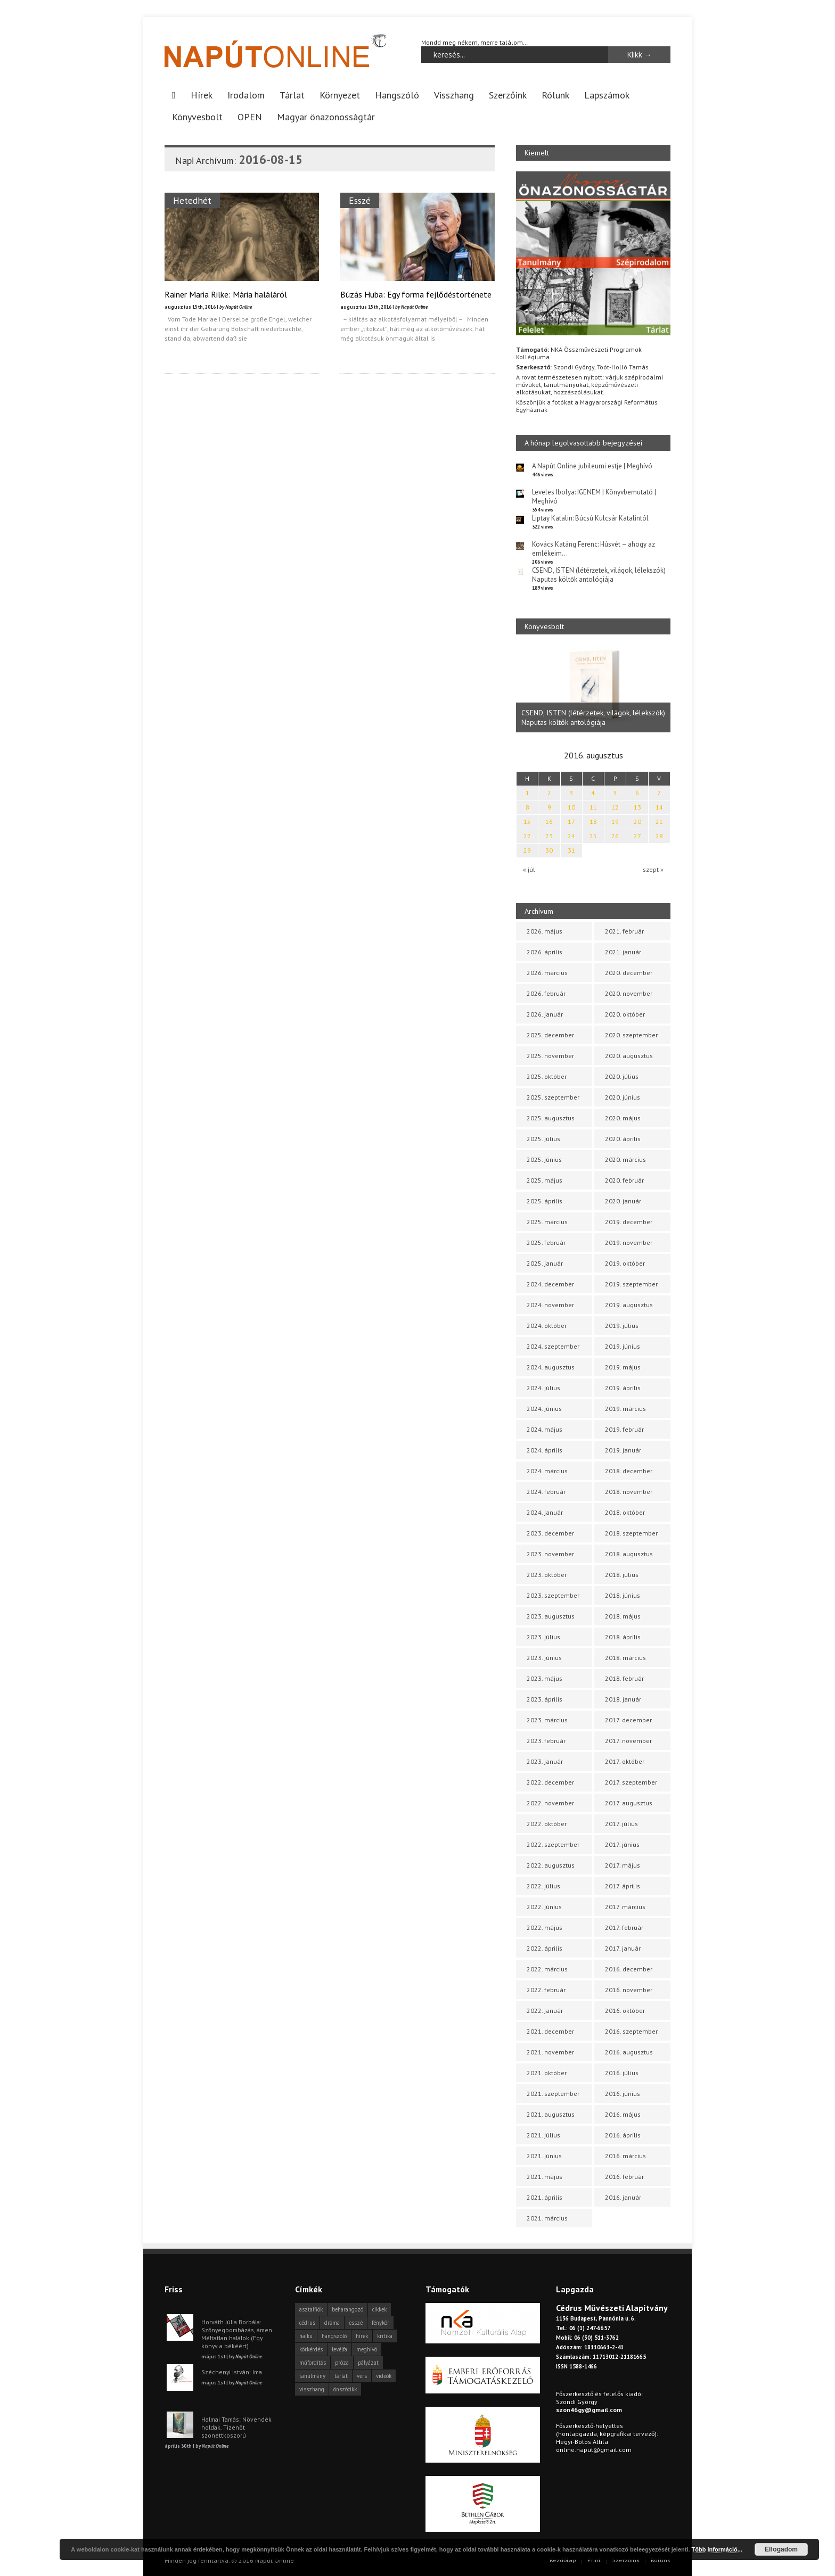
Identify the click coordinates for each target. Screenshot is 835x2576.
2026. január (545, 1014)
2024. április (544, 1450)
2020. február (624, 1180)
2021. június (544, 2156)
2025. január (545, 1263)
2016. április (623, 2135)
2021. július (543, 2135)
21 (659, 821)
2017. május (622, 1865)
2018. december (628, 1471)
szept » (653, 869)
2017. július (621, 1824)
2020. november (628, 993)
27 (637, 836)
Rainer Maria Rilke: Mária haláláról (226, 294)
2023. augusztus (551, 1616)
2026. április (544, 952)
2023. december (550, 1533)
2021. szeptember (553, 2094)
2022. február (546, 1990)
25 (593, 836)
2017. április (622, 1886)
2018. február (624, 1678)
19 (615, 821)
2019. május (623, 1367)
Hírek (201, 95)
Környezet (340, 95)
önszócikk (345, 2389)
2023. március (547, 1720)
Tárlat (292, 95)
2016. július (621, 2073)
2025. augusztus (551, 1118)
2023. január (545, 1761)
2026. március (547, 973)
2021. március (547, 2218)
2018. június (622, 1595)
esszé (356, 2322)
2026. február (546, 993)
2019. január (623, 1450)
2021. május (544, 2177)
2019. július (621, 1326)
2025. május (544, 1180)
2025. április (544, 1201)
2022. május (544, 1927)
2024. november (550, 1305)
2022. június (544, 1907)
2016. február (624, 2177)
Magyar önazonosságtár (326, 117)
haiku (306, 2336)
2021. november (550, 2052)
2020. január (623, 1201)
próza (342, 2362)
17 (571, 821)
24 (571, 836)
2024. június (544, 1409)
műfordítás (312, 2362)
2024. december (550, 1284)
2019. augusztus (629, 1305)
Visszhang (454, 95)
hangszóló (334, 2336)
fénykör (380, 2322)
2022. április (544, 1948)
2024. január (545, 1512)
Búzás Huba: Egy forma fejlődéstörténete (416, 294)
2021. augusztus (551, 2114)
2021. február (624, 931)
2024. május (544, 1429)
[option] (593, 688)
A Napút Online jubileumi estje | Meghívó (592, 465)
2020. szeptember (631, 1035)
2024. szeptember (553, 1346)
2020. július (621, 1076)
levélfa (339, 2349)
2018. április (623, 1637)
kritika (384, 2336)
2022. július (543, 1886)
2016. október (625, 2010)
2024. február (546, 1492)
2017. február (624, 1927)
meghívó (366, 2349)
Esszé (360, 200)
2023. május (544, 1678)
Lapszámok (606, 95)
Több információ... (717, 2549)
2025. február (546, 1242)
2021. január (623, 952)
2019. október (625, 1263)
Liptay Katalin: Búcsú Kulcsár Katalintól (590, 518)
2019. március (625, 1409)
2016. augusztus (629, 2052)
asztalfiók (311, 2309)
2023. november (550, 1554)
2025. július (543, 1139)
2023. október (547, 1575)
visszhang (311, 2389)
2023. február (546, 1741)
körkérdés (311, 2349)
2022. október (547, 1824)
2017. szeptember (631, 1782)
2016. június (622, 2094)
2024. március (547, 1471)
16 (549, 821)
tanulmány (312, 2376)
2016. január (623, 2197)
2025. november (550, 1056)
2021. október (547, 2073)
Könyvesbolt (197, 117)
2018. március (625, 1658)
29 (527, 850)
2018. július (621, 1575)
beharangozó (347, 2309)
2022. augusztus (551, 1865)
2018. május (623, 1616)
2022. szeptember (553, 1844)
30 (549, 850)
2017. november (628, 1741)
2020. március (625, 1159)
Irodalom (246, 95)
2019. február (624, 1429)
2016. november (628, 1990)
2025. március (547, 1222)
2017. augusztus (628, 1803)
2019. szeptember (631, 1284)
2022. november (550, 1803)
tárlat (341, 2376)
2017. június (622, 1844)
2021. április (544, 2197)
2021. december (550, 2031)
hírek (362, 2336)
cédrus (307, 2322)
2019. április (623, 1388)
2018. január (623, 1699)
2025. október (547, 1076)
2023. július (543, 1637)
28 (659, 836)
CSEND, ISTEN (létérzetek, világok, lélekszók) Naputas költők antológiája (599, 575)
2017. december (628, 1720)
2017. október (624, 1761)
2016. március (625, 2156)
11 (593, 807)
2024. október (547, 1326)
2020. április (623, 1139)
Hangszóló (397, 95)
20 (637, 821)
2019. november (628, 1242)
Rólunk (555, 95)
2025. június (544, 1159)
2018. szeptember (631, 1533)
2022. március (547, 1969)
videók (383, 2376)
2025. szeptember (553, 1097)
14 (659, 807)
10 (571, 807)
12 (615, 807)
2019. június (622, 1346)
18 (593, 821)
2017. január (623, 1948)
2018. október (625, 1512)
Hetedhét (192, 200)
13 (637, 807)
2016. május (623, 2114)
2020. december (628, 973)
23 (549, 836)
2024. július (543, 1388)
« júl (529, 869)
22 (527, 836)
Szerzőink (508, 95)
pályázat (368, 2362)
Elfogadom (781, 2549)
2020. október (625, 1014)
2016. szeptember (631, 2031)
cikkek (379, 2309)
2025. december (550, 1035)
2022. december (550, 1782)
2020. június (622, 1097)
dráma (332, 2322)
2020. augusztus (629, 1056)
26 (615, 836)
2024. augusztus (551, 1367)
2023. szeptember (553, 1595)
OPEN (250, 117)
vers (362, 2376)
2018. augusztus (629, 1554)
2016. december (628, 1969)
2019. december (628, 1222)
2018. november (628, 1492)
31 (571, 850)
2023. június (544, 1658)
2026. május (544, 931)
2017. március (625, 1907)
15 (527, 821)
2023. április (544, 1699)
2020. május (623, 1118)
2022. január (545, 2010)
